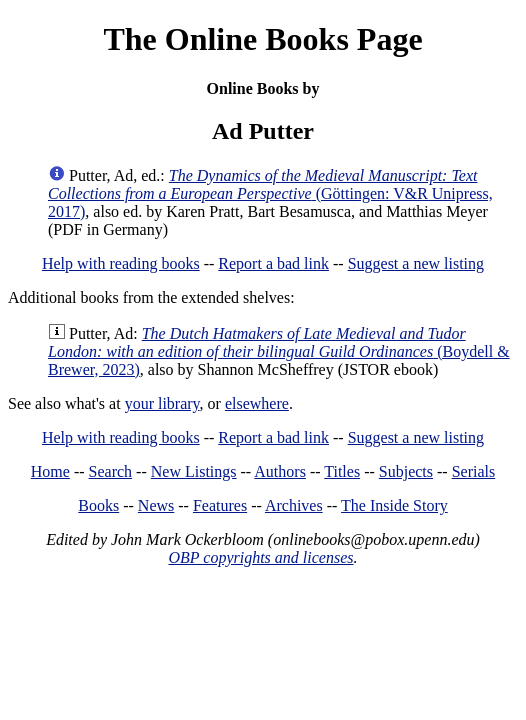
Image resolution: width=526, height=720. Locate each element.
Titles (342, 471)
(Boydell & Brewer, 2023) (279, 351)
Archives (294, 505)
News (156, 505)
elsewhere (257, 403)
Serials (474, 471)
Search (111, 471)
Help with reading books (121, 263)
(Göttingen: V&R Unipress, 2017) (270, 193)
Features (220, 505)
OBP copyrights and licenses (260, 557)
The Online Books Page (262, 39)
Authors (280, 471)
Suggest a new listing (416, 263)
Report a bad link (273, 263)
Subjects (406, 471)
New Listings (194, 471)
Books (98, 505)
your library (162, 403)
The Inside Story (394, 505)
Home (50, 471)
